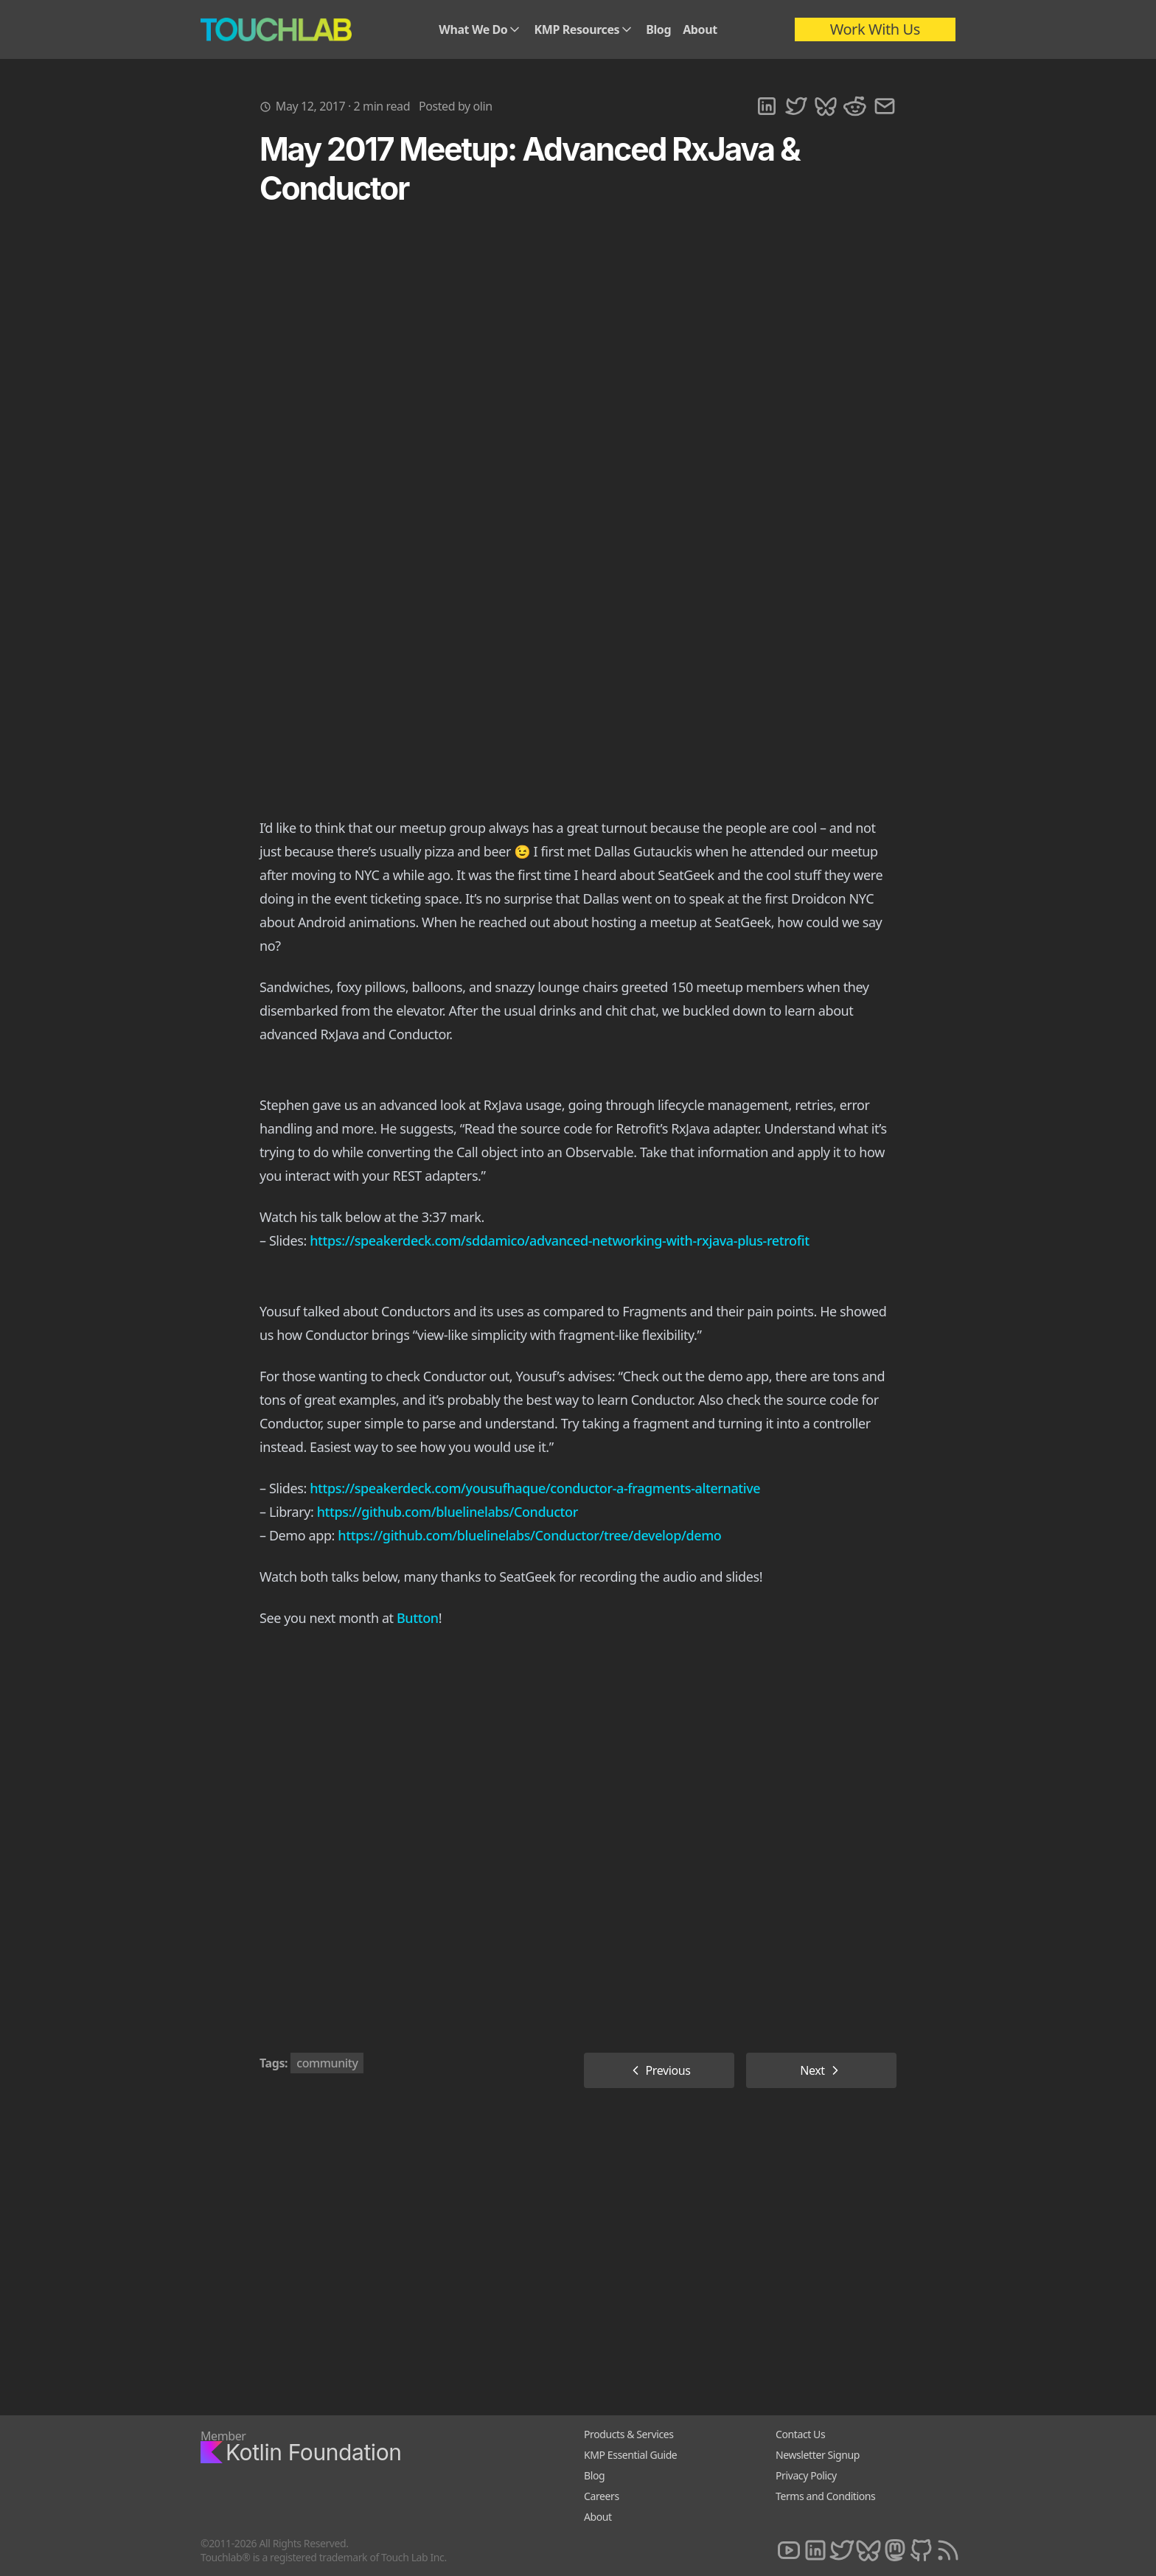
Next (821, 2070)
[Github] (921, 2550)
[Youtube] (789, 2550)
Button (418, 1618)
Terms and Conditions (825, 2496)
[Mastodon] (895, 2550)
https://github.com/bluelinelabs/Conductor (447, 1512)
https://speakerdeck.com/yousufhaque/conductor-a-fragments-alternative (535, 1488)
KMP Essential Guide (630, 2455)
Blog (658, 29)
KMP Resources (584, 29)
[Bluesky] (868, 2550)
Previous (659, 2070)
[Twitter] (842, 2550)
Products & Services (629, 2434)
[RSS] (948, 2550)
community (327, 2063)
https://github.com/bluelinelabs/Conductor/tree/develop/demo (529, 1535)
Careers (601, 2496)
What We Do (480, 29)
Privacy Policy (806, 2475)
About (700, 29)
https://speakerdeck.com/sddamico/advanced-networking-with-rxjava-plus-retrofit (559, 1240)
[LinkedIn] (815, 2550)
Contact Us (800, 2434)
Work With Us (875, 29)
